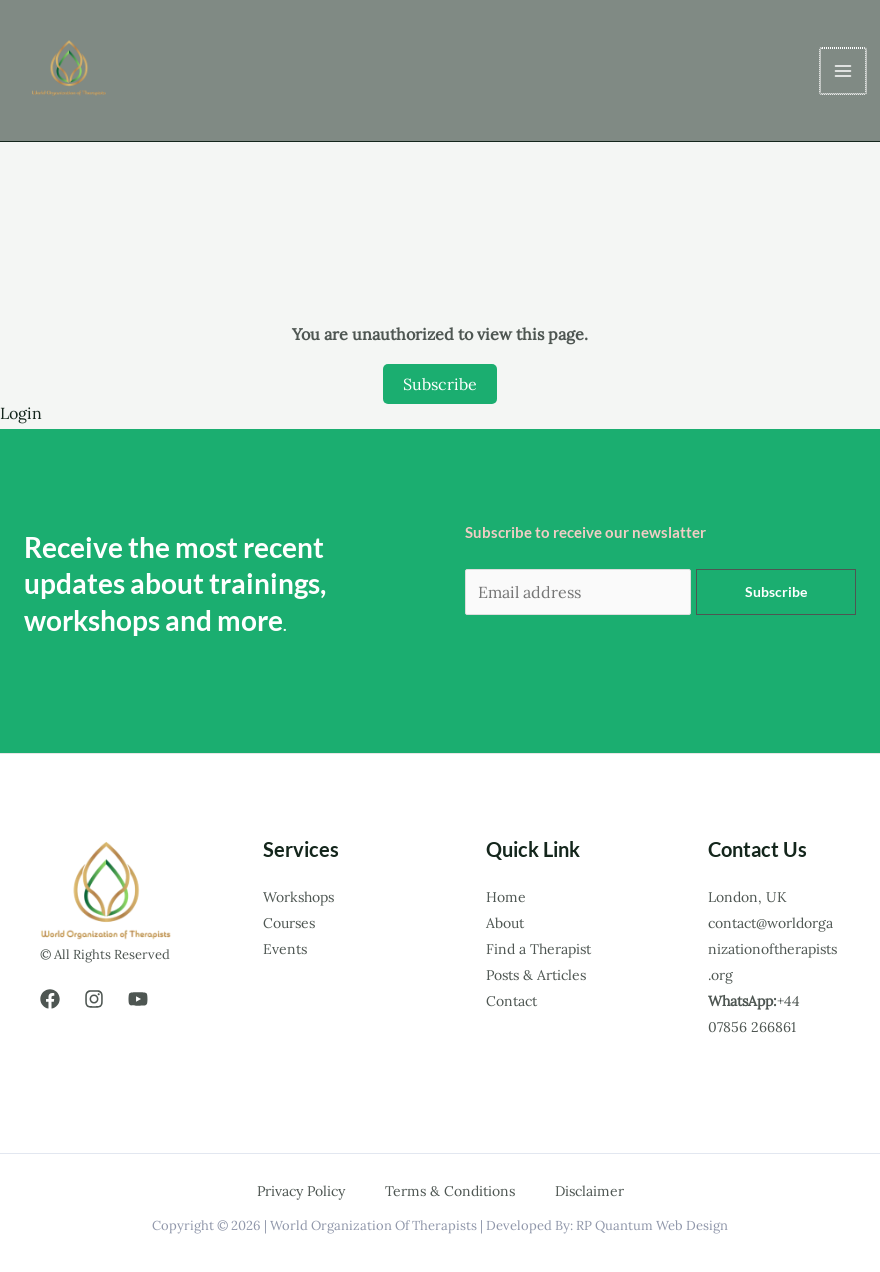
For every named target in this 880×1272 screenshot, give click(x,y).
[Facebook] (50, 999)
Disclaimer (589, 1191)
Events (285, 949)
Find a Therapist (538, 949)
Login (21, 413)
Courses (289, 923)
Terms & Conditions (450, 1191)
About (505, 923)
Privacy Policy (301, 1191)
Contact (511, 1001)
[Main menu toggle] (844, 71)
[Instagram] (94, 999)
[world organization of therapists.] (72, 70)
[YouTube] (138, 999)
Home (506, 897)
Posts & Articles (536, 975)
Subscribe (440, 384)
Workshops (298, 897)
